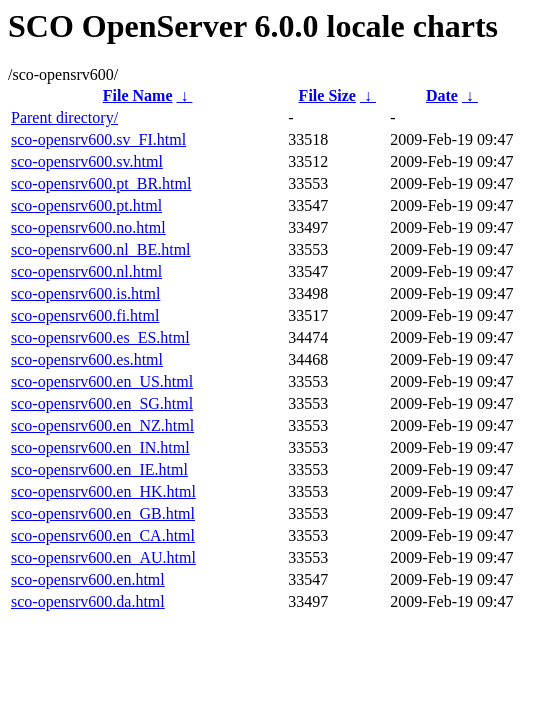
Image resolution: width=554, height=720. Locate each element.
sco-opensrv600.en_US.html (102, 381)
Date (442, 95)
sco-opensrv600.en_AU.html (103, 557)
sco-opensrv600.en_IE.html (99, 469)
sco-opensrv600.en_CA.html (103, 535)
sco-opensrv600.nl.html (86, 271)
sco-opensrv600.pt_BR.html (101, 183)
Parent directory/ (64, 117)
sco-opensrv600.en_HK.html (103, 491)
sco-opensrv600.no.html (88, 227)
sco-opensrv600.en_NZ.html (102, 425)
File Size (327, 95)
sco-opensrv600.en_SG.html (102, 403)
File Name (138, 95)
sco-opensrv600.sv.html (87, 161)
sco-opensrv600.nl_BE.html (101, 249)
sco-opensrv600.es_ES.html (100, 337)
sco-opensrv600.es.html (87, 359)
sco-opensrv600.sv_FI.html (98, 139)
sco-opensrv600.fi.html (85, 315)
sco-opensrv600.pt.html (86, 205)
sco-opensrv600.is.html (85, 293)
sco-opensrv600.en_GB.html (103, 513)
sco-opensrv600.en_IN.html (100, 447)
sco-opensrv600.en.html (88, 579)
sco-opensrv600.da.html (88, 601)
